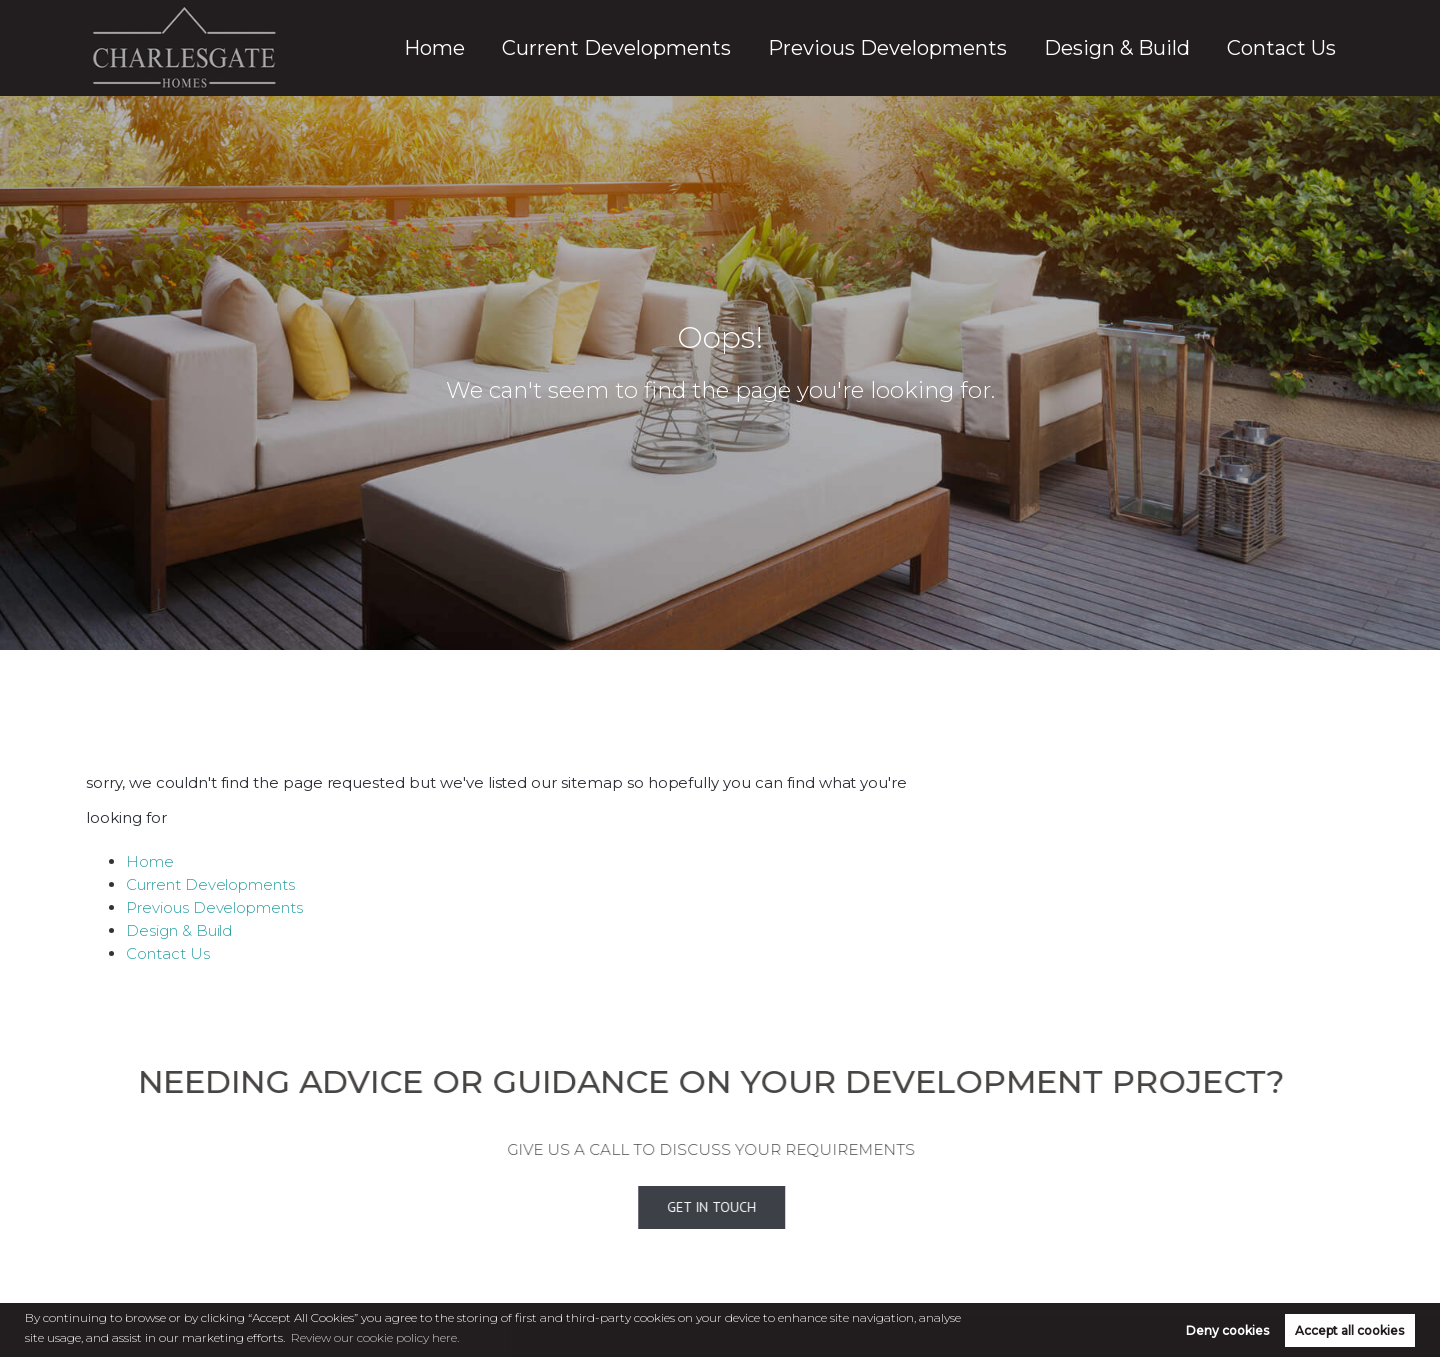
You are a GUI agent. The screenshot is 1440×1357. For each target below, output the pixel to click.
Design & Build (1169, 48)
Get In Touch (685, 1208)
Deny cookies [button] (1227, 1330)
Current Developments (793, 48)
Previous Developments (996, 48)
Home (652, 48)
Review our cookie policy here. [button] (375, 1337)
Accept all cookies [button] (1349, 1330)
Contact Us (1297, 48)
